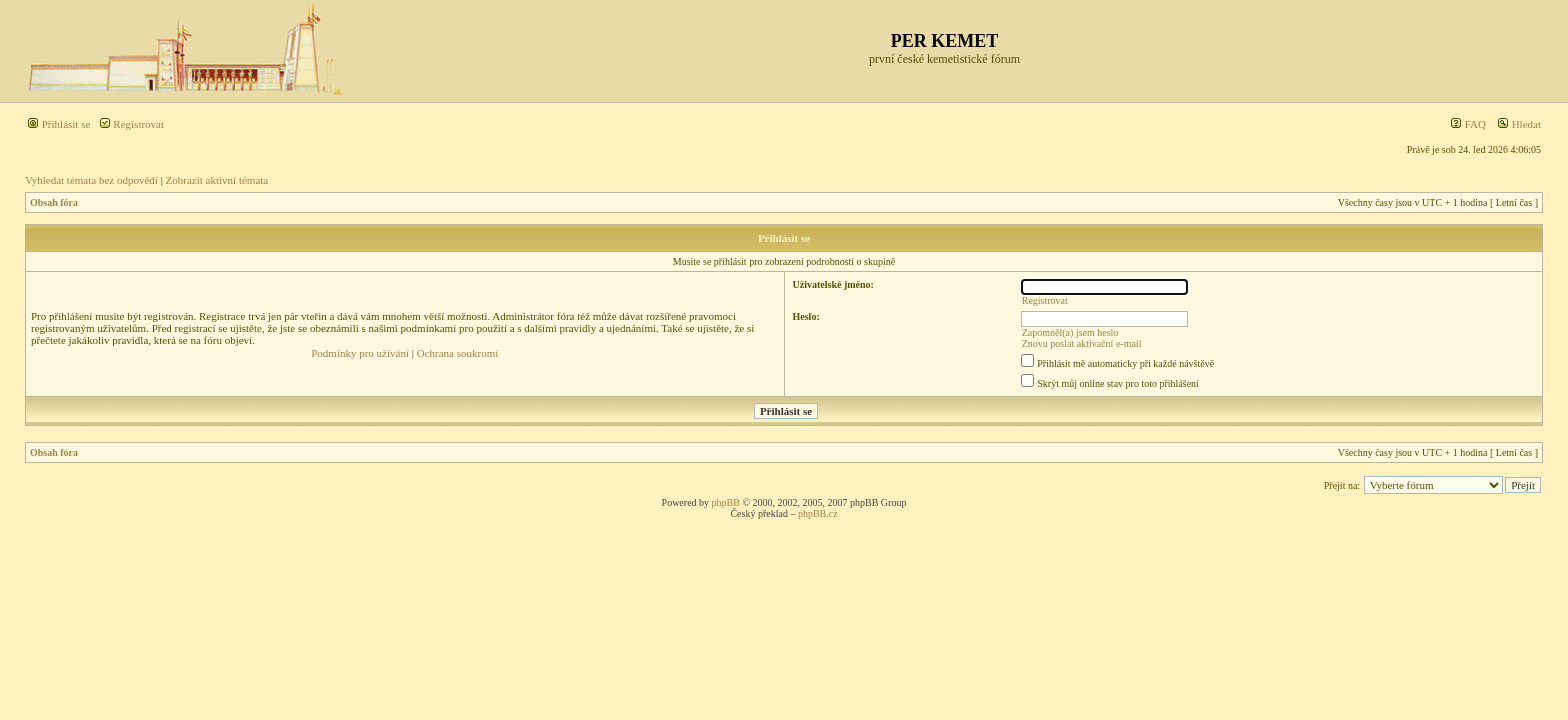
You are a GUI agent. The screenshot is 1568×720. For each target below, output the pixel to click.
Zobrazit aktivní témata (217, 180)
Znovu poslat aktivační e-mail (1082, 343)
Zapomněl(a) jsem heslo (1070, 332)
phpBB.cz (818, 513)
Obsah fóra (54, 202)
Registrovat (131, 124)
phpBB (726, 502)
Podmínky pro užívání (360, 353)
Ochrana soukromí (458, 353)
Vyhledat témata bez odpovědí (91, 180)
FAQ (1468, 124)
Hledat (1519, 124)
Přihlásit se (58, 124)
